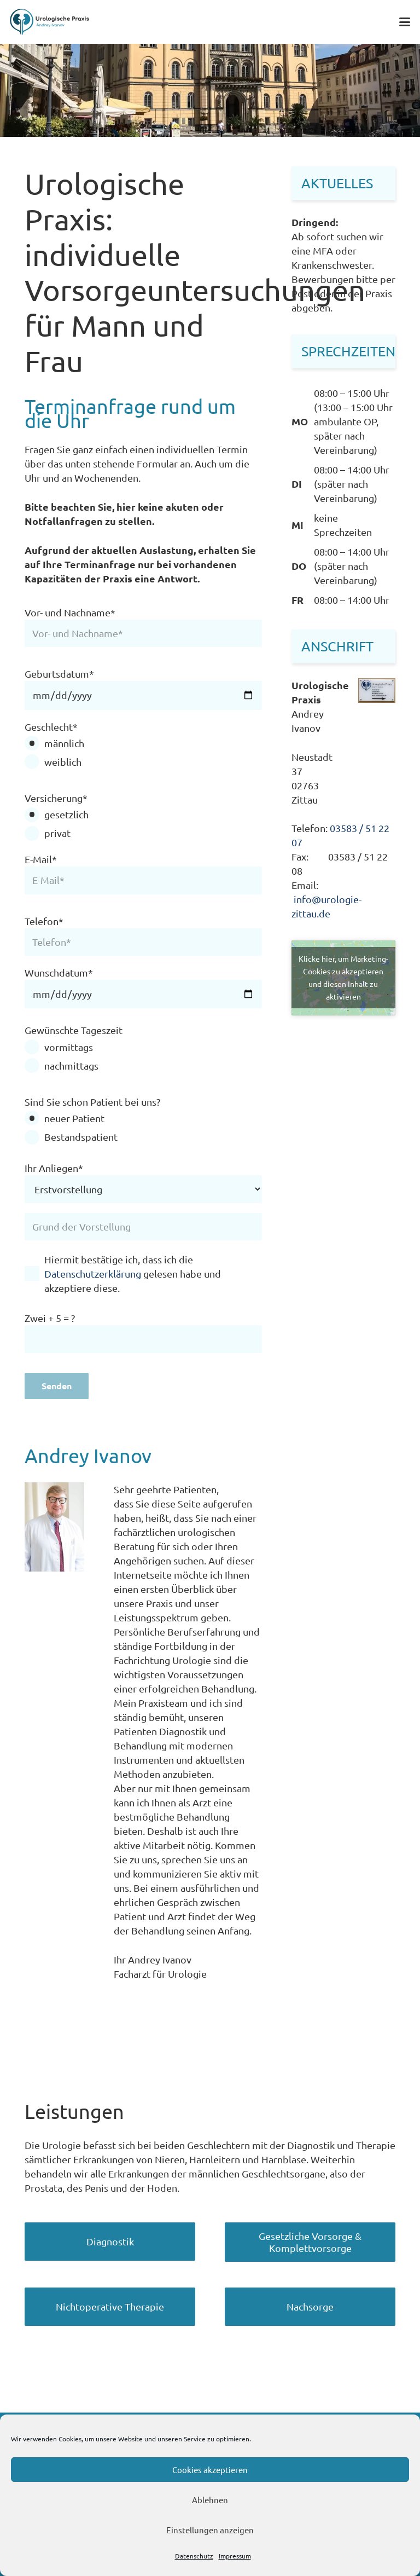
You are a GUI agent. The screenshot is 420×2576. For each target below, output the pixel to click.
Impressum (235, 2555)
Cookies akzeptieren (210, 2469)
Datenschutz (194, 2555)
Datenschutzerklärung (92, 1273)
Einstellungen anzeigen (210, 2530)
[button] (405, 21)
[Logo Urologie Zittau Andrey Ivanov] (50, 22)
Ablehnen (210, 2499)
